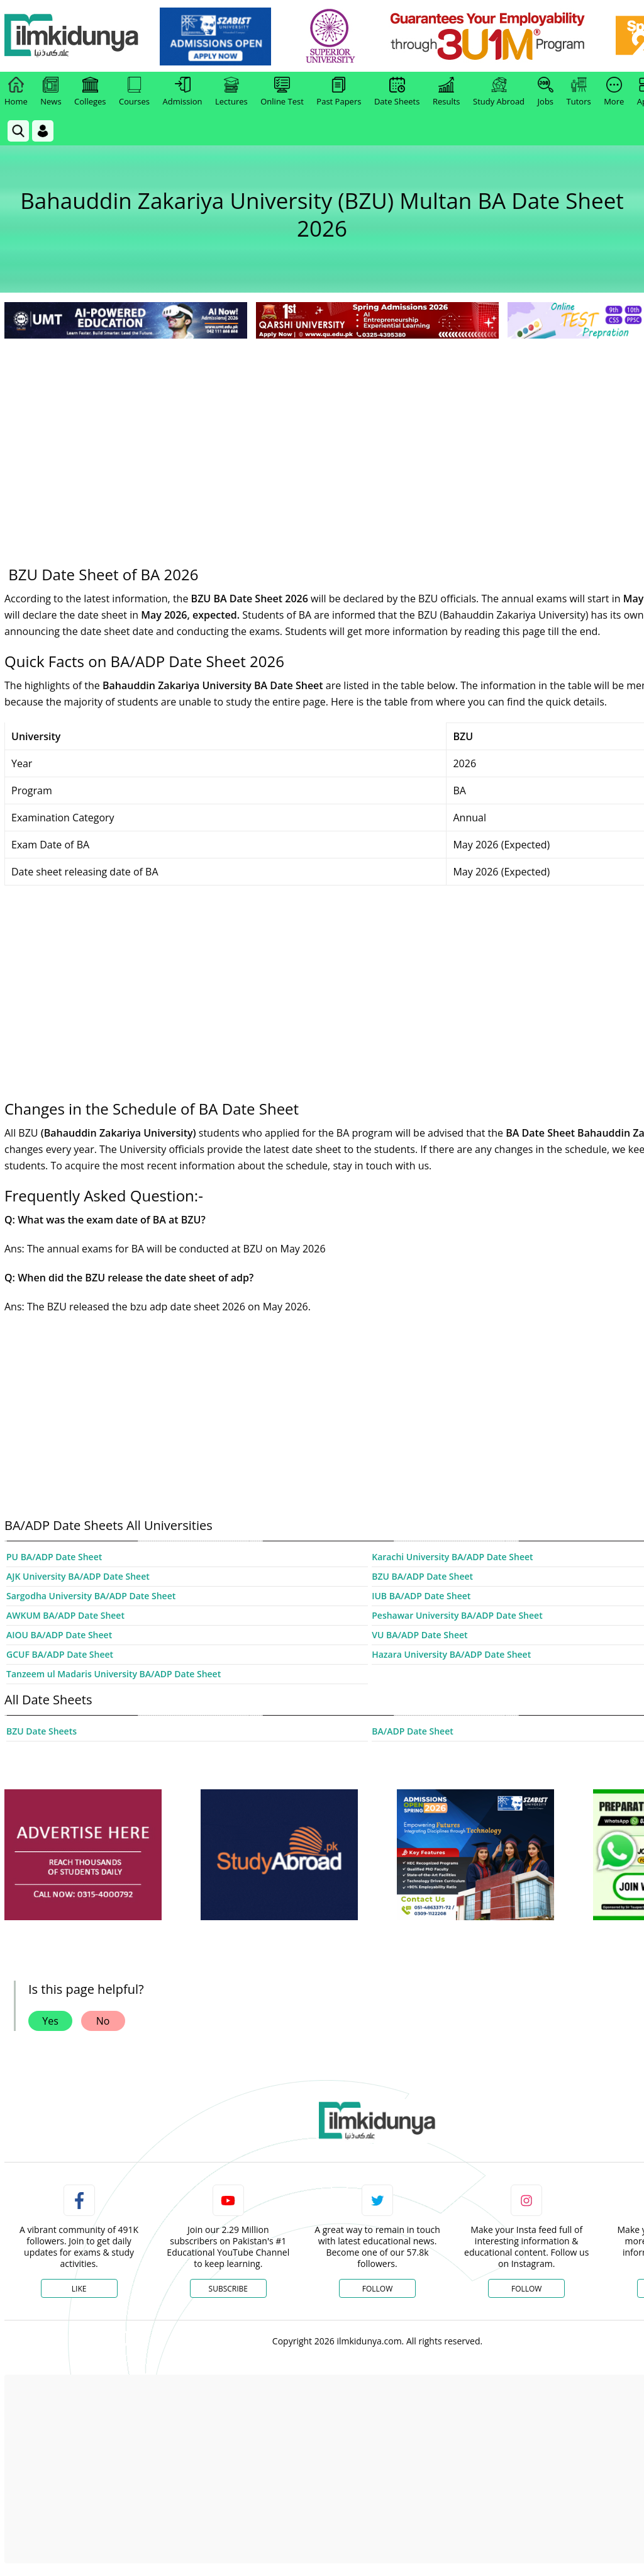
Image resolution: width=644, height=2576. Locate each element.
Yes (50, 2021)
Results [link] (446, 92)
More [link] (614, 92)
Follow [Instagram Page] (526, 2288)
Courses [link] (134, 92)
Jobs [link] (545, 92)
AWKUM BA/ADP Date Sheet (65, 1615)
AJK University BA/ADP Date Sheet (78, 1576)
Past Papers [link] (338, 92)
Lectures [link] (231, 92)
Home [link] (16, 92)
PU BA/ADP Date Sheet (54, 1557)
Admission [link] (183, 92)
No (103, 2021)
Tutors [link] (579, 92)
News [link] (50, 92)
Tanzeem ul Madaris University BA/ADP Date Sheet (113, 1674)
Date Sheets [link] (397, 92)
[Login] (42, 131)
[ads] (83, 1855)
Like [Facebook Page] (79, 2288)
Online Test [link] (282, 92)
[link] (218, 36)
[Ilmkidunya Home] (73, 36)
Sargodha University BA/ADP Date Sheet (90, 1596)
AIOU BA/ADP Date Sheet (59, 1635)
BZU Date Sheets (41, 1731)
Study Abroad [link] (499, 92)
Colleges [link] (90, 92)
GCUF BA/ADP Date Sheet (59, 1654)
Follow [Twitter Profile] (377, 2288)
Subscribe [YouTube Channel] (228, 2288)
